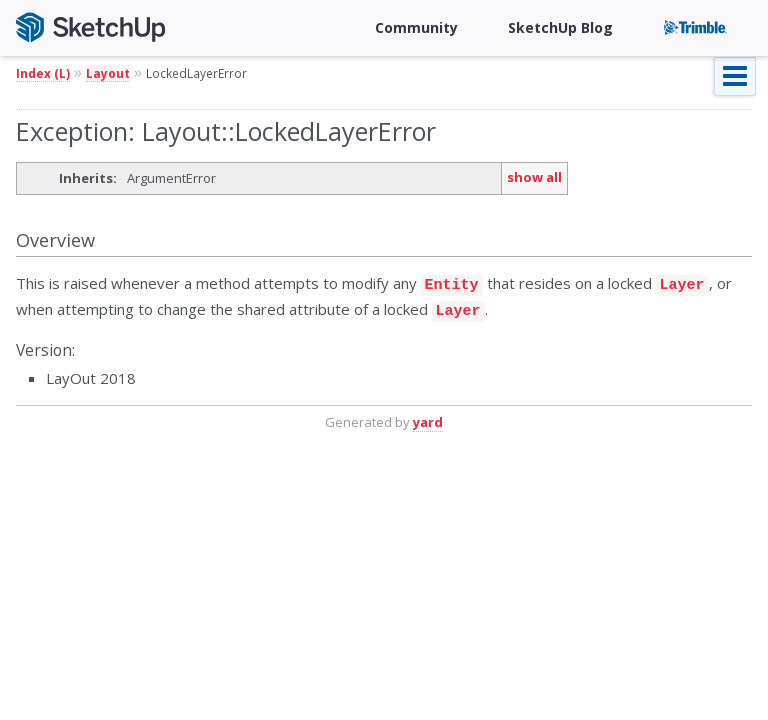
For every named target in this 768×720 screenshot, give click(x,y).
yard (428, 416)
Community (416, 27)
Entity (452, 283)
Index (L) (43, 73)
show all (534, 177)
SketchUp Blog (560, 27)
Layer (682, 283)
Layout (108, 73)
